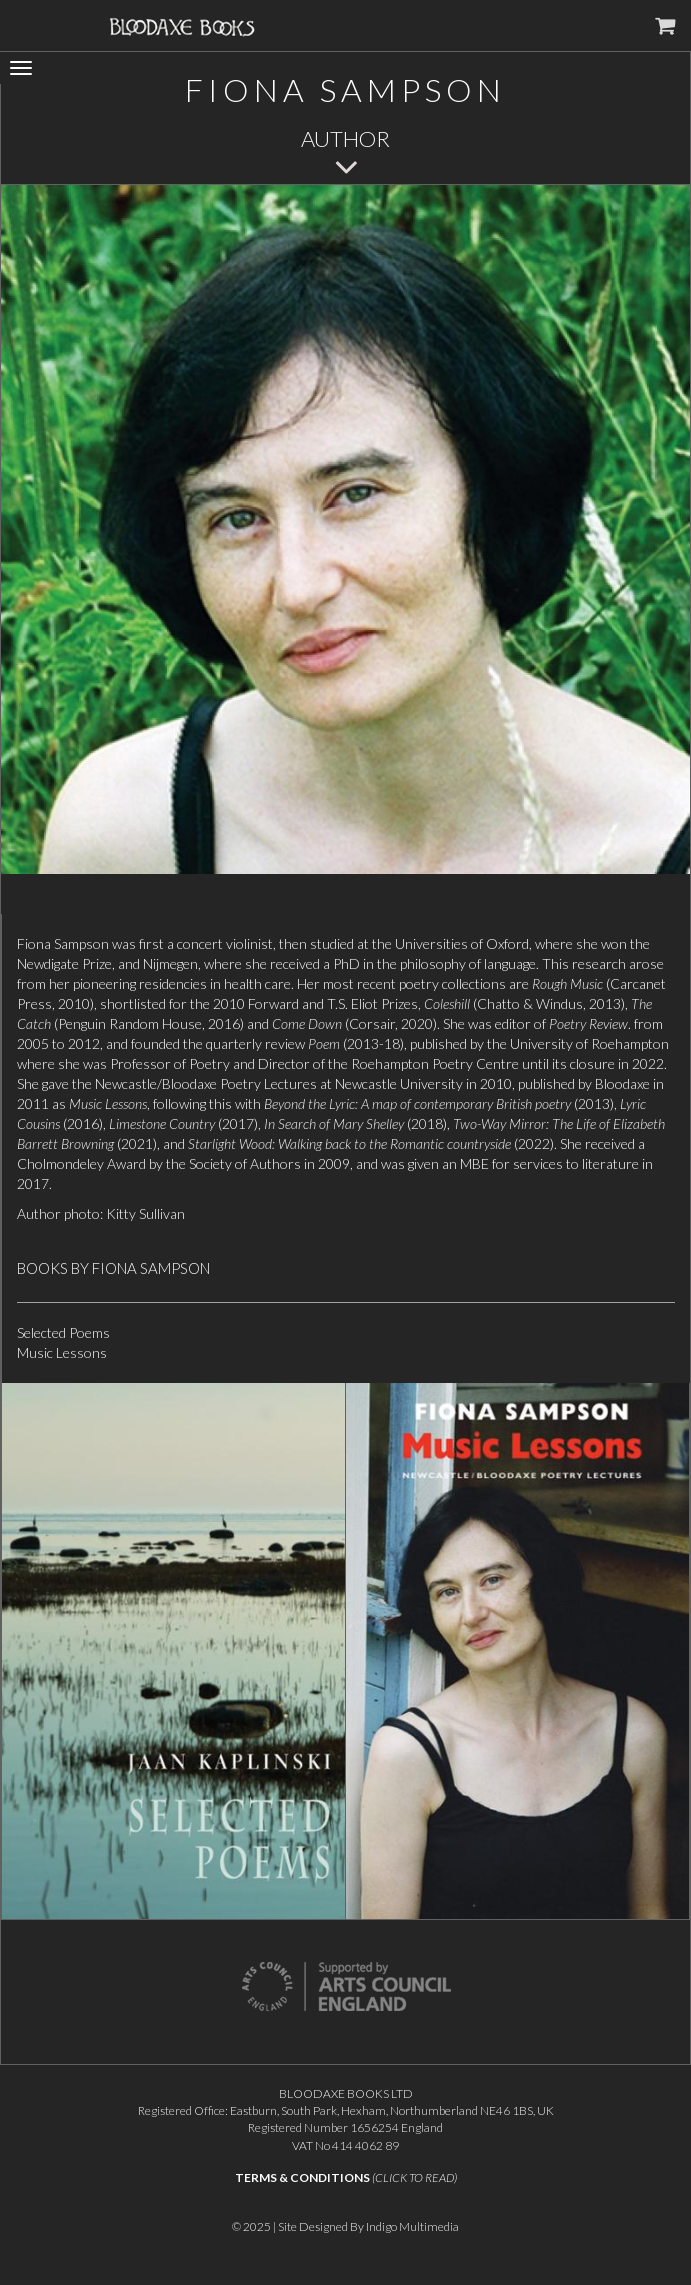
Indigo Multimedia (412, 2226)
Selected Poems (63, 1332)
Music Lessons (62, 1352)
